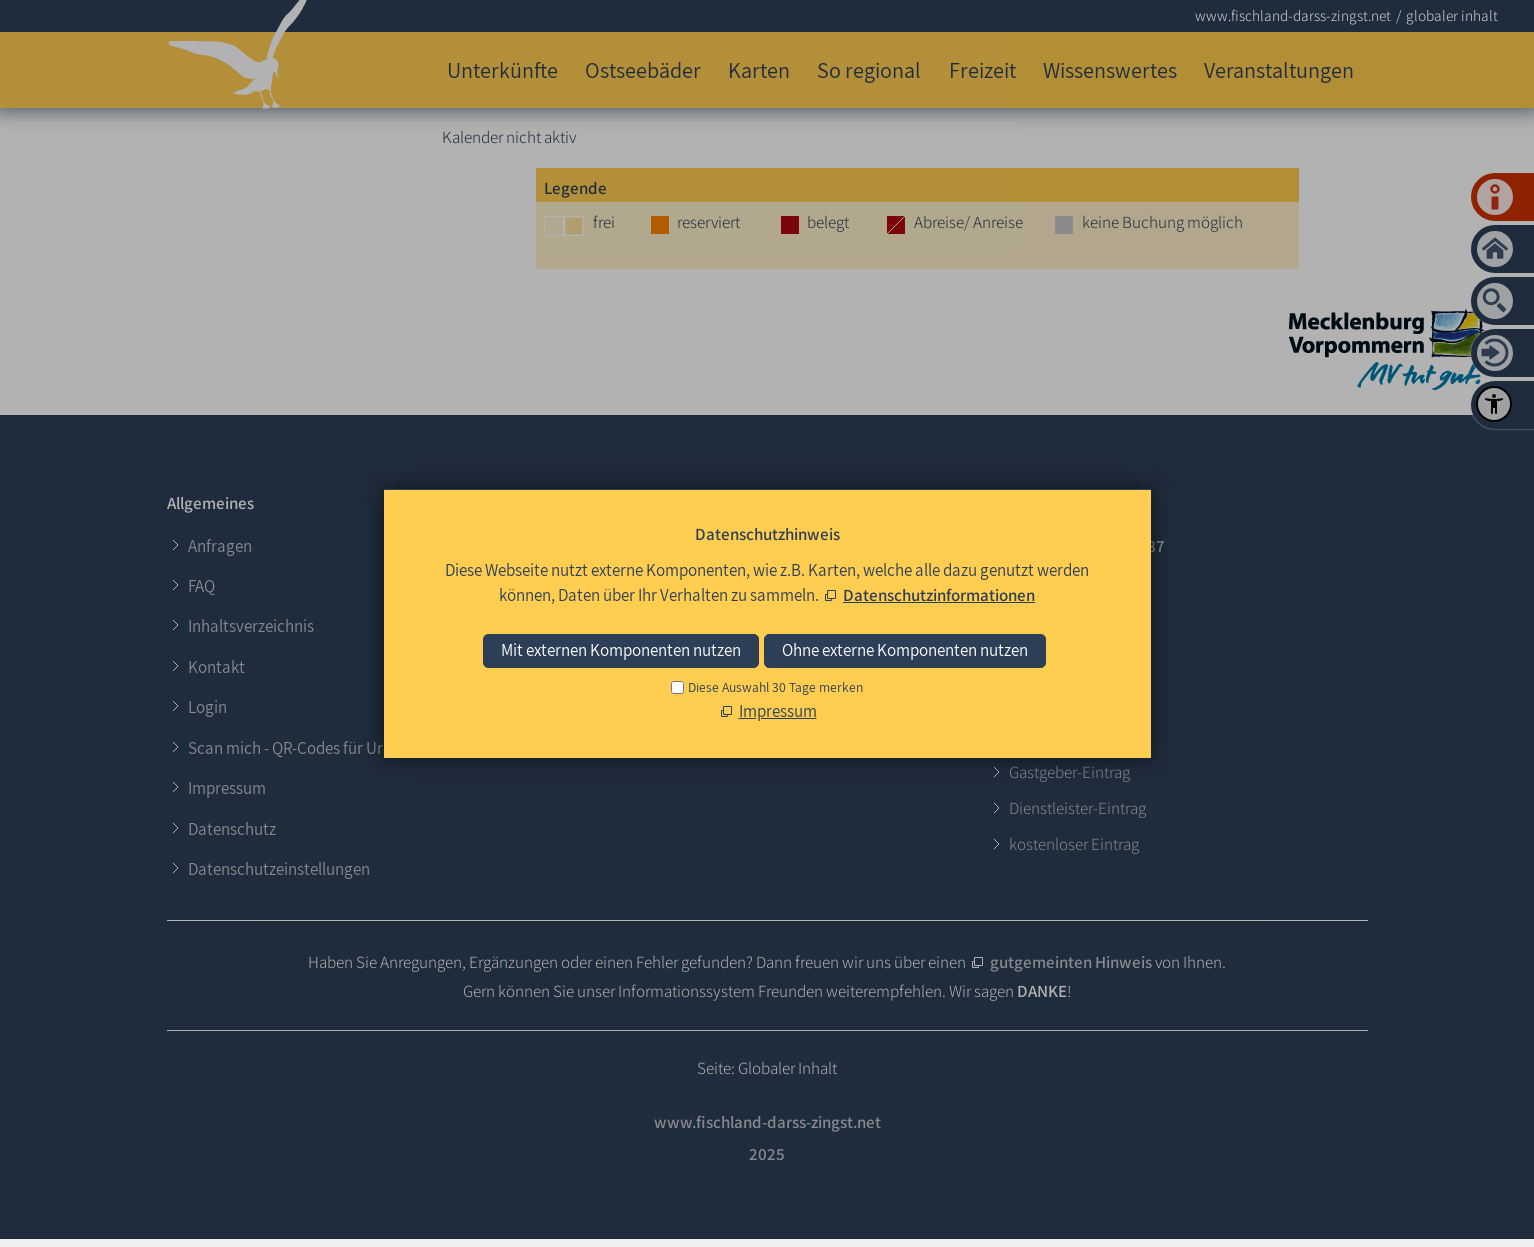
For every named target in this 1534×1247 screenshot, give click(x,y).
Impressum (227, 788)
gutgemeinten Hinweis (1071, 962)
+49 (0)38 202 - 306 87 (1087, 546)
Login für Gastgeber (668, 537)
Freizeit (982, 69)
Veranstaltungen (1279, 69)
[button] (595, 686)
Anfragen (220, 546)
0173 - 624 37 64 (1066, 582)
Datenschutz (232, 829)
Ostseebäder (643, 69)
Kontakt (216, 667)
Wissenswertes (1110, 69)
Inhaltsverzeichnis (251, 626)
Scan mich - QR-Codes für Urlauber (308, 748)
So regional (869, 69)
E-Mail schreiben (1068, 618)
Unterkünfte (502, 69)
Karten (759, 69)
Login (207, 707)
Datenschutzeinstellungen (279, 869)
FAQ (201, 586)
